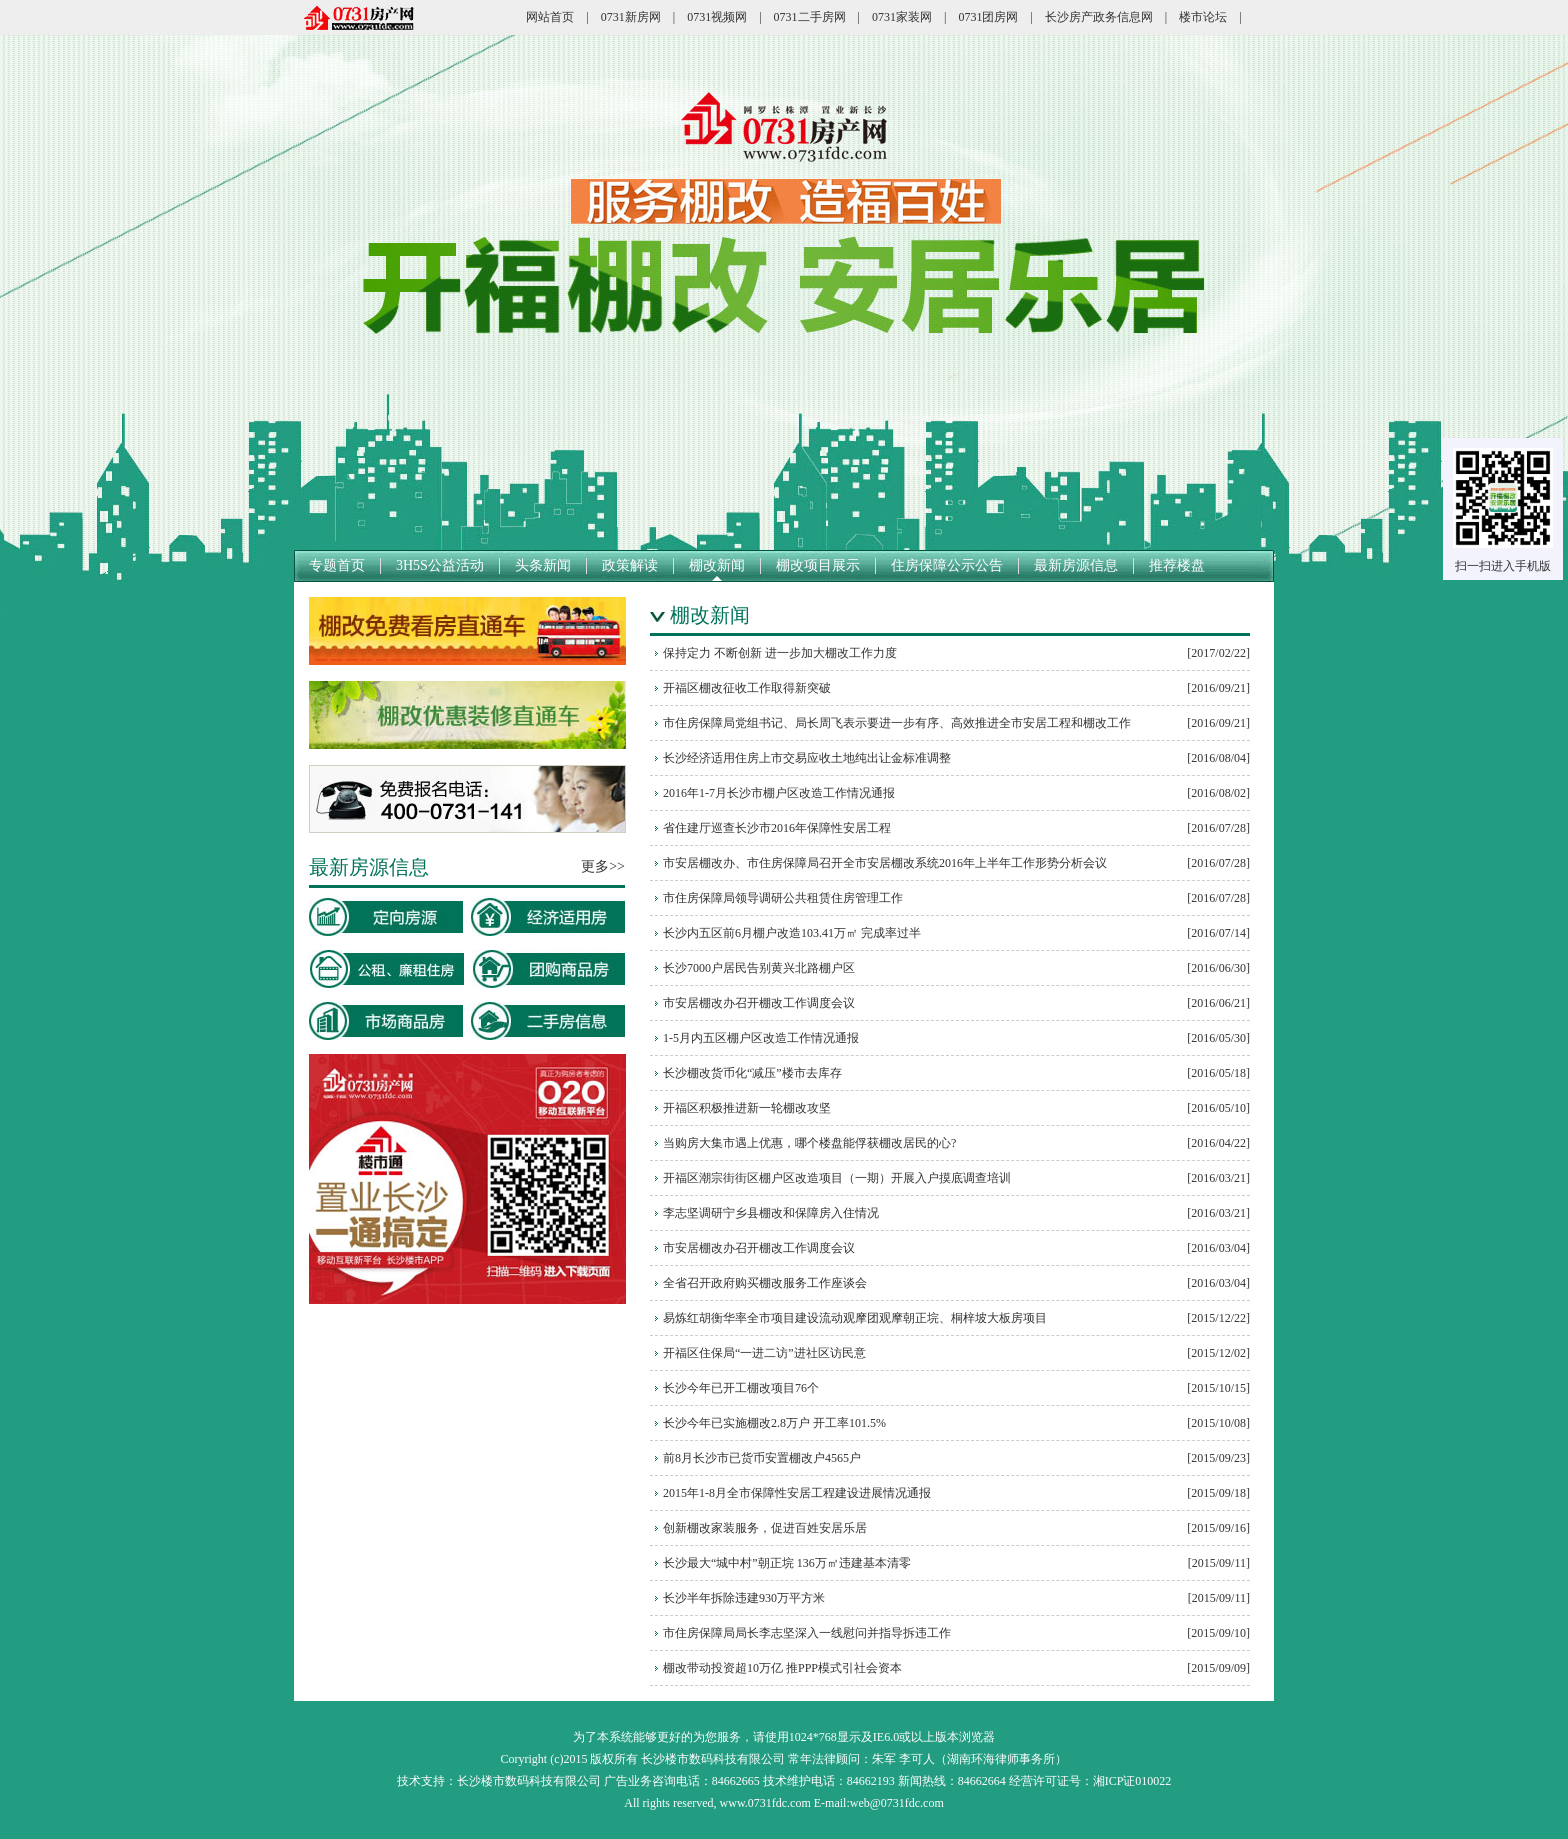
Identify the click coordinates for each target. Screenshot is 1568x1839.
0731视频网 (717, 17)
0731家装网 (902, 17)
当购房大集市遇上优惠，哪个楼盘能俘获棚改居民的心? (809, 1143)
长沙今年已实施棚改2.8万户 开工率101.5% (774, 1423)
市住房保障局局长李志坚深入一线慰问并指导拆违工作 (807, 1633)
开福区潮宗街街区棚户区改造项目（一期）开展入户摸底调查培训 (837, 1178)
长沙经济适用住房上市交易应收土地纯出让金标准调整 (807, 758)
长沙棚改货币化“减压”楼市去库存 (752, 1073)
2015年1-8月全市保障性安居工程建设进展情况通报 (797, 1493)
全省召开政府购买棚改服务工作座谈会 (765, 1283)
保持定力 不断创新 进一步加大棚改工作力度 (780, 653)
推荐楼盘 (1177, 565)
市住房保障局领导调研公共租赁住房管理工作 (783, 898)
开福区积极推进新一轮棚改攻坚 (747, 1108)
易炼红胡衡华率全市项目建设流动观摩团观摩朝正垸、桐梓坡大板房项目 (855, 1318)
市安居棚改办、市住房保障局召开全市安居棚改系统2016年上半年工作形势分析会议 (885, 863)
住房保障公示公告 (947, 565)
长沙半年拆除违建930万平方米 (744, 1598)
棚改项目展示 (818, 565)
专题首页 (337, 565)
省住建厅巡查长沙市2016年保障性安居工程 (777, 828)
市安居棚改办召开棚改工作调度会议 (759, 1003)
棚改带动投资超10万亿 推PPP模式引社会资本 (782, 1668)
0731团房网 (988, 17)
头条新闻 (543, 565)
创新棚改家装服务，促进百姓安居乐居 (765, 1528)
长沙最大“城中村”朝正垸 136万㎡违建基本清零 (787, 1563)
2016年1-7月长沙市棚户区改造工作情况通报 (779, 793)
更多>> (603, 866)
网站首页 (550, 17)
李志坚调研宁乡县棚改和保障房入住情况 (771, 1213)
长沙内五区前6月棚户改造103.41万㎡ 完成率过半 (792, 933)
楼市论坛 (1203, 17)
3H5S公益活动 (440, 565)
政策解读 (630, 565)
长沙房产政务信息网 (1099, 17)
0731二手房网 (810, 17)
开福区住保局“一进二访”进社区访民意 (764, 1353)
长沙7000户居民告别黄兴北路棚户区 (759, 968)
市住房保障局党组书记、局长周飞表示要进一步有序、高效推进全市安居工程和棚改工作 (897, 723)
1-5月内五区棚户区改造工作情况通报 (761, 1038)
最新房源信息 (1076, 565)
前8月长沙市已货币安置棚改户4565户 (762, 1458)
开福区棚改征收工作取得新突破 (747, 688)
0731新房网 (631, 17)
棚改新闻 (717, 565)
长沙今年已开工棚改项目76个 (741, 1388)
